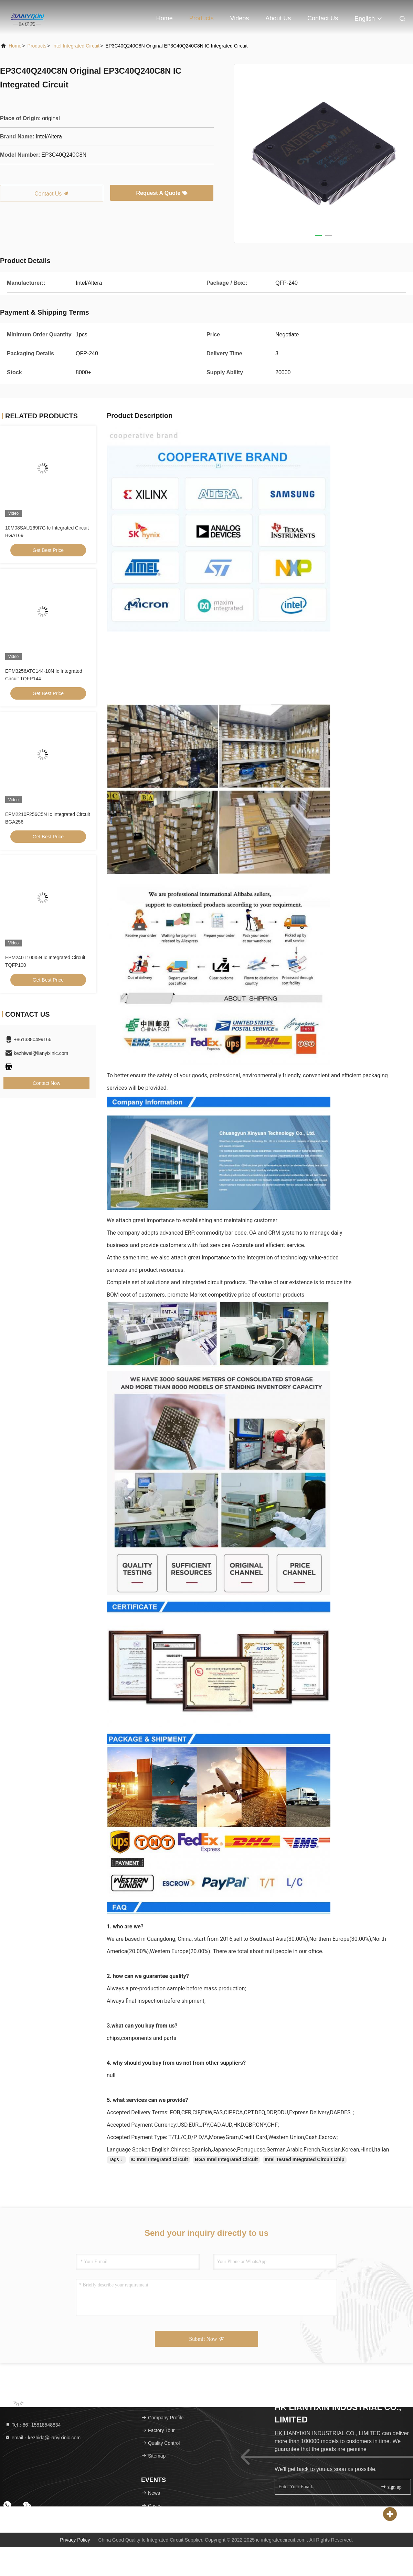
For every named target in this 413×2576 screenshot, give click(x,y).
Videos (239, 18)
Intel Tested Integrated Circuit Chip (305, 2159)
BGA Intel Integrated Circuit (226, 2159)
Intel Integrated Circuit (75, 46)
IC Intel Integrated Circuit (159, 2159)
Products (201, 18)
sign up (391, 2487)
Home (164, 18)
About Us (278, 18)
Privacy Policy (75, 2540)
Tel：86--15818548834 (33, 2425)
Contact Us (322, 18)
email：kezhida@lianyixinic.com (43, 2437)
